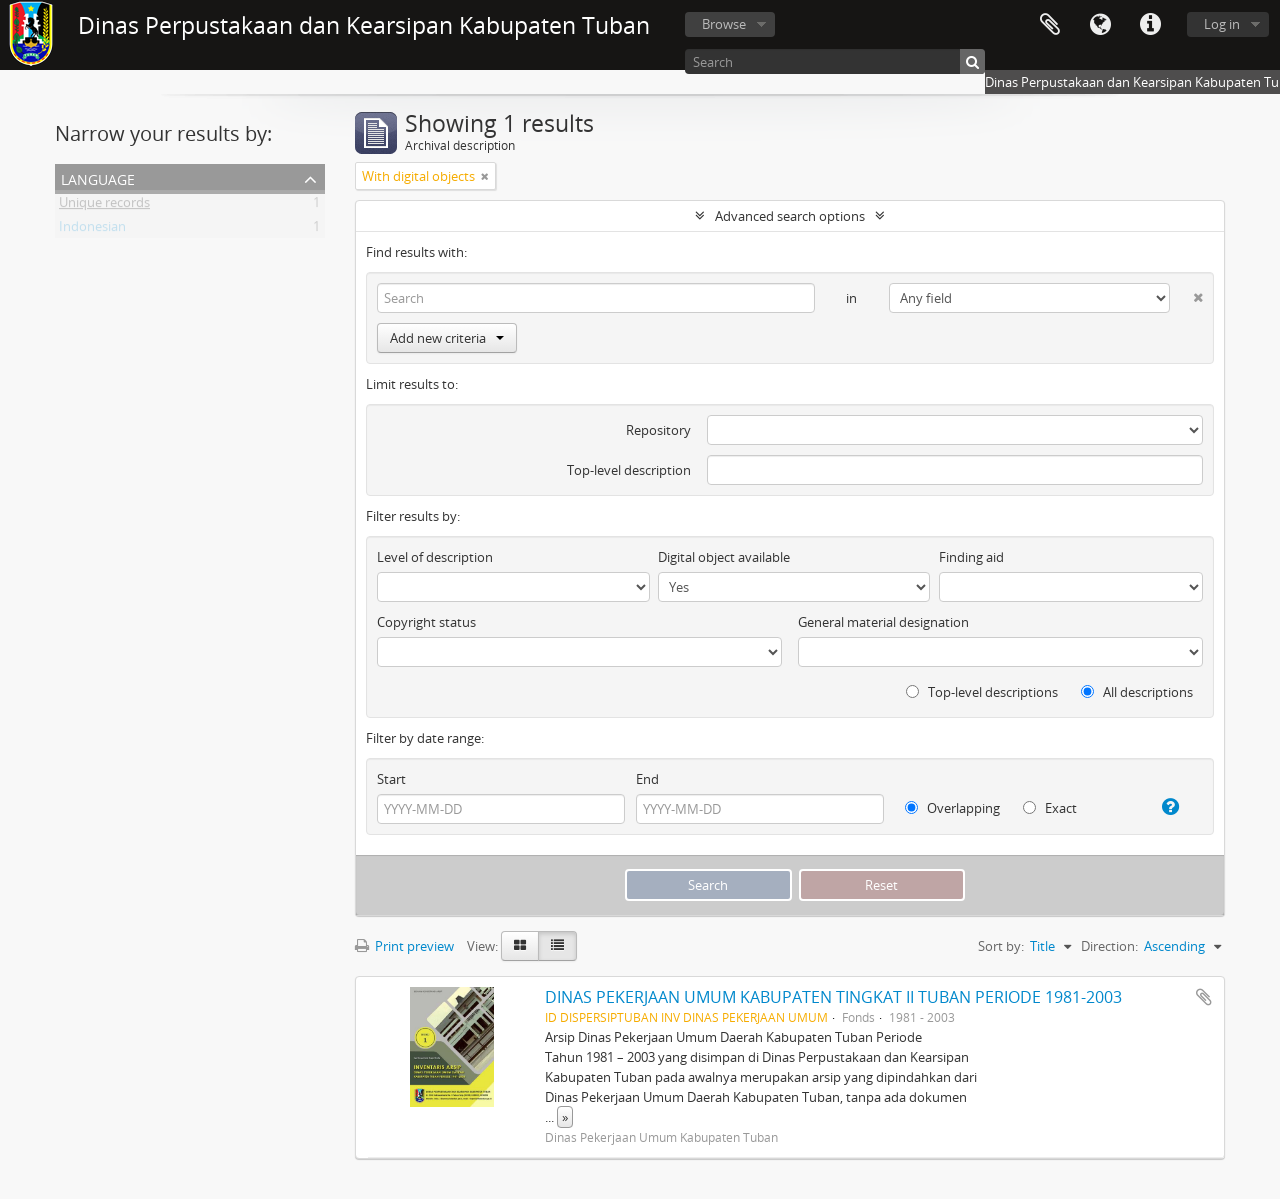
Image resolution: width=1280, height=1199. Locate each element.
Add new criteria (447, 338)
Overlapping (952, 808)
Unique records (104, 206)
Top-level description (629, 470)
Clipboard (1050, 25)
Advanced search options (790, 216)
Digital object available (724, 557)
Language (1100, 25)
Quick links (1150, 25)
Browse (724, 24)
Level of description (435, 557)
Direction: (1109, 946)
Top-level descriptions (982, 692)
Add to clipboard (1204, 997)
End (647, 779)
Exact (1050, 808)
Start (391, 779)
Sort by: (1001, 946)
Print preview (404, 946)
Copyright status (426, 622)
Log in (1222, 24)
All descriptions (1137, 692)
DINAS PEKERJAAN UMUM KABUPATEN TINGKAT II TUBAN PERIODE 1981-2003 (833, 997)
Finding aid (971, 557)
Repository (658, 430)
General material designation (883, 622)
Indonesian (92, 230)
